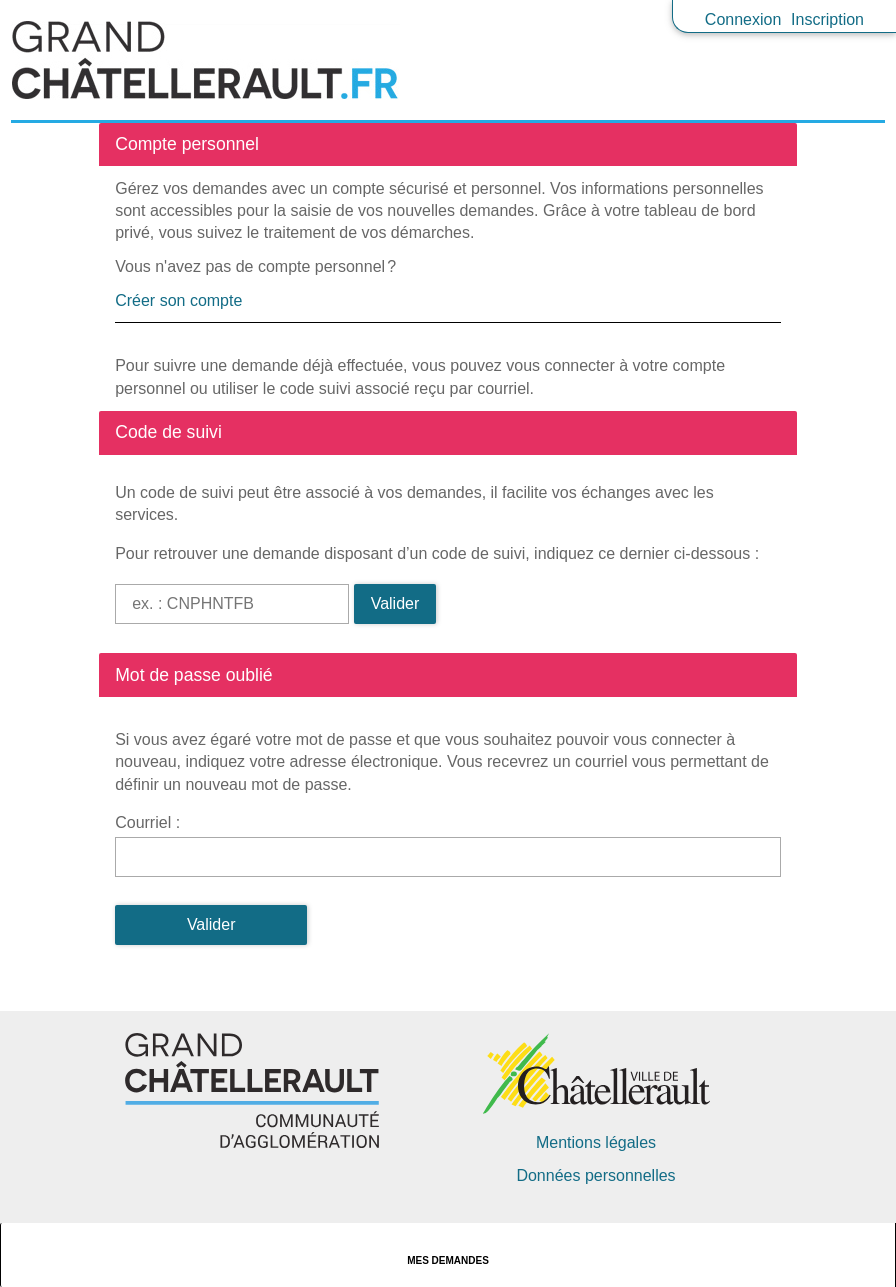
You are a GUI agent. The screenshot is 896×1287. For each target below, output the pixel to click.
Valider (395, 603)
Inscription (827, 19)
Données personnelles (595, 1175)
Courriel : (147, 822)
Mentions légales (596, 1142)
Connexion (743, 19)
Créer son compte (178, 300)
